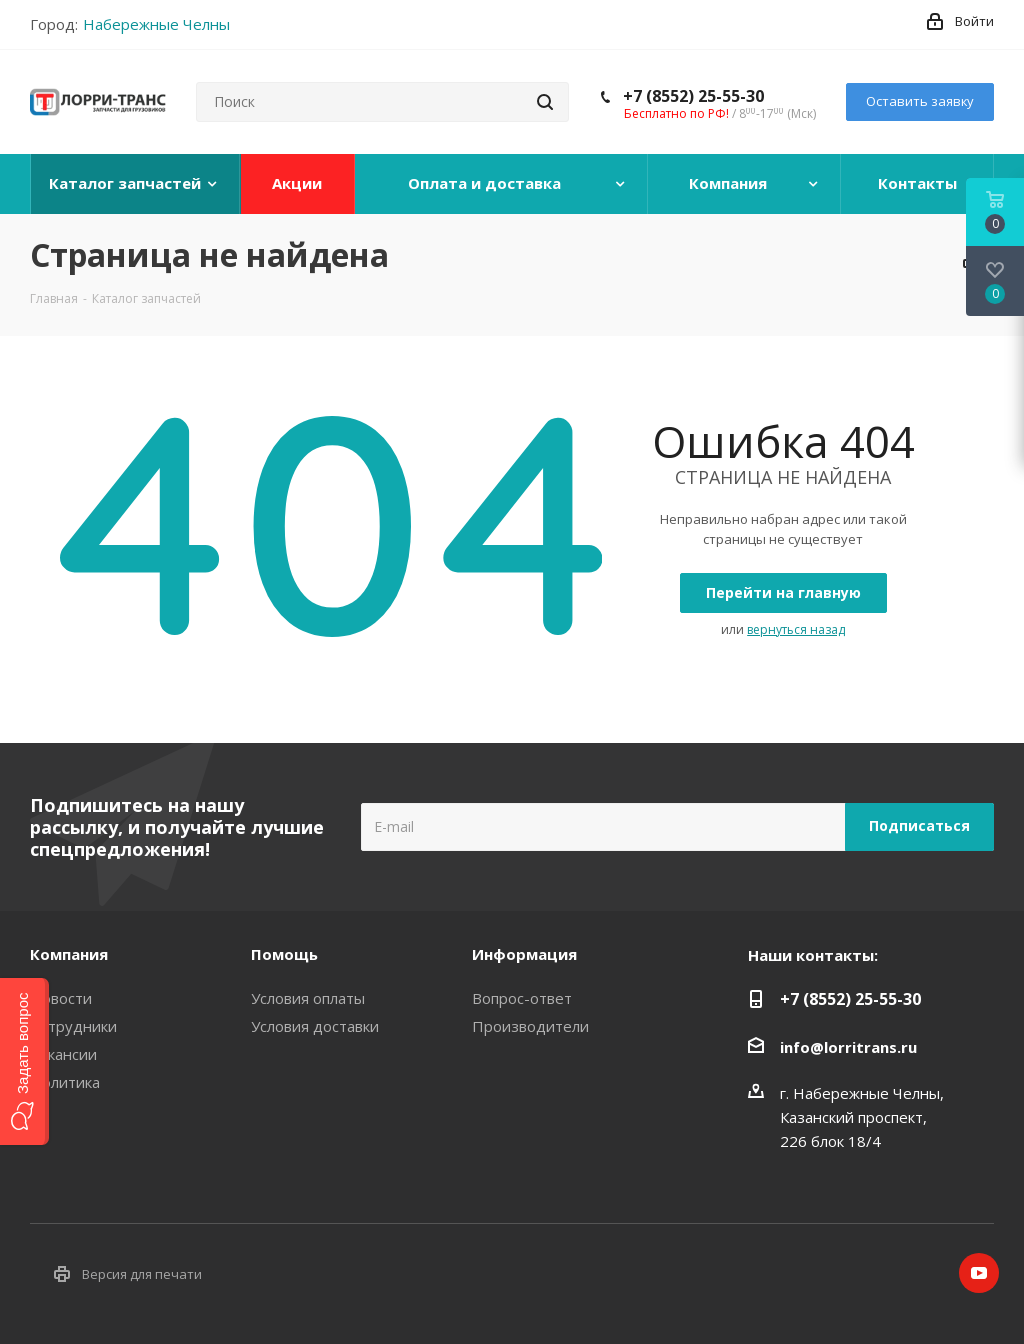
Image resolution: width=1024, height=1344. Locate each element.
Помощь (284, 954)
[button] (24, 1061)
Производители (530, 1026)
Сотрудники (73, 1026)
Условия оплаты (308, 998)
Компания (69, 954)
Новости (61, 998)
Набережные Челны (156, 24)
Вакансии (63, 1054)
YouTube (979, 1273)
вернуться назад (796, 629)
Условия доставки (315, 1026)
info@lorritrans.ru (848, 1047)
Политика (65, 1082)
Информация (524, 954)
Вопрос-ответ (522, 998)
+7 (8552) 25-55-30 (693, 96)
